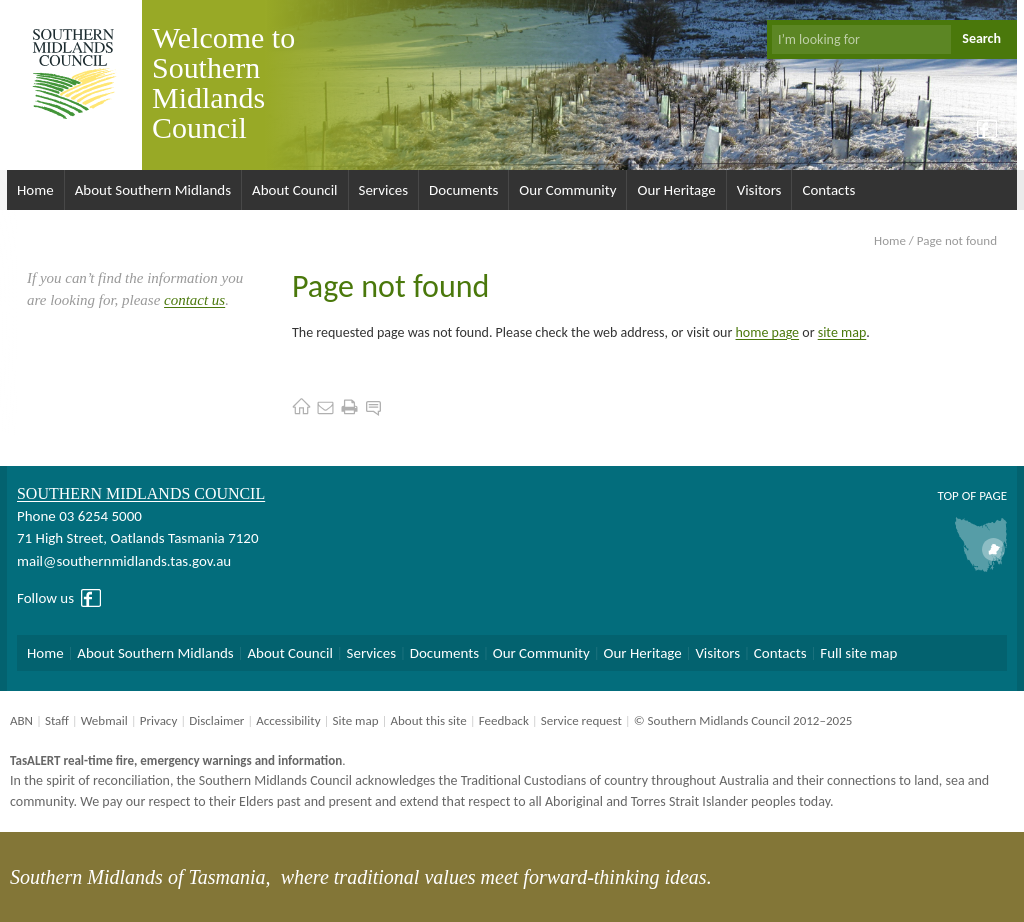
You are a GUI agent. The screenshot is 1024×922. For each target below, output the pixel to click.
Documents (463, 190)
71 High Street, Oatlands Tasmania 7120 (137, 538)
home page (768, 332)
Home (35, 190)
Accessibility (288, 720)
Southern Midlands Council (141, 493)
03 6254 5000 (100, 516)
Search (981, 38)
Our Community (567, 190)
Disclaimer (216, 720)
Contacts (828, 190)
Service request (581, 720)
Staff (57, 720)
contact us (194, 300)
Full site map (858, 653)
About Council (295, 190)
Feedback (504, 720)
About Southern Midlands (153, 190)
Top (947, 495)
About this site (428, 720)
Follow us (45, 598)
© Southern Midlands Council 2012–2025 (743, 720)
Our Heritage (676, 190)
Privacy (159, 720)
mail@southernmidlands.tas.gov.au (124, 561)
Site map (355, 720)
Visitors (759, 190)
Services (384, 190)
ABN (21, 720)
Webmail (104, 720)
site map (842, 332)
